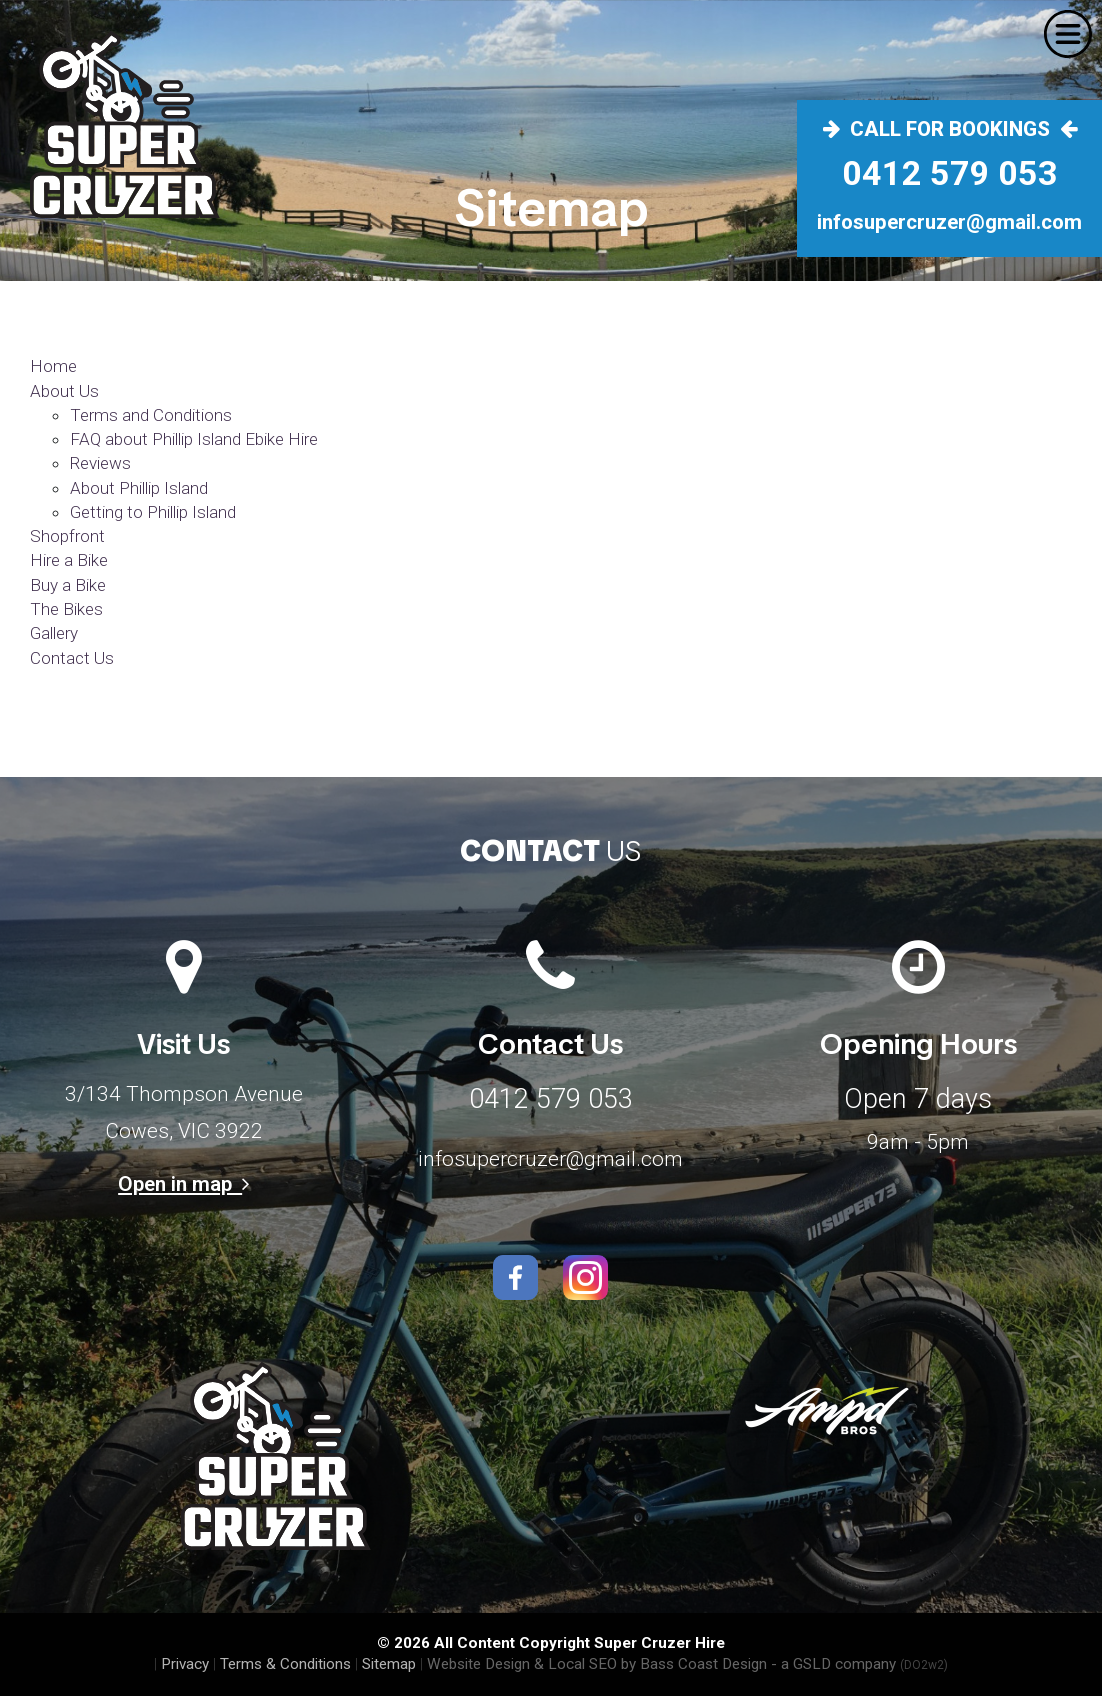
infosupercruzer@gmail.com (550, 1159)
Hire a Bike (69, 560)
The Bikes (66, 609)
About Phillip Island (139, 488)
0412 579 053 (551, 1099)
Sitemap (389, 1664)
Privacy (185, 1664)
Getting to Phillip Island (153, 512)
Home (53, 366)
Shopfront (67, 536)
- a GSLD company (859, 1664)
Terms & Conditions (285, 1664)
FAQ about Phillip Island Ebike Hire (194, 439)
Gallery (54, 633)
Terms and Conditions (151, 415)
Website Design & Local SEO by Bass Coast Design (597, 1664)
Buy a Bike (68, 585)
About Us (64, 391)
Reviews (100, 463)
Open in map (183, 1184)
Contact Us (72, 658)
